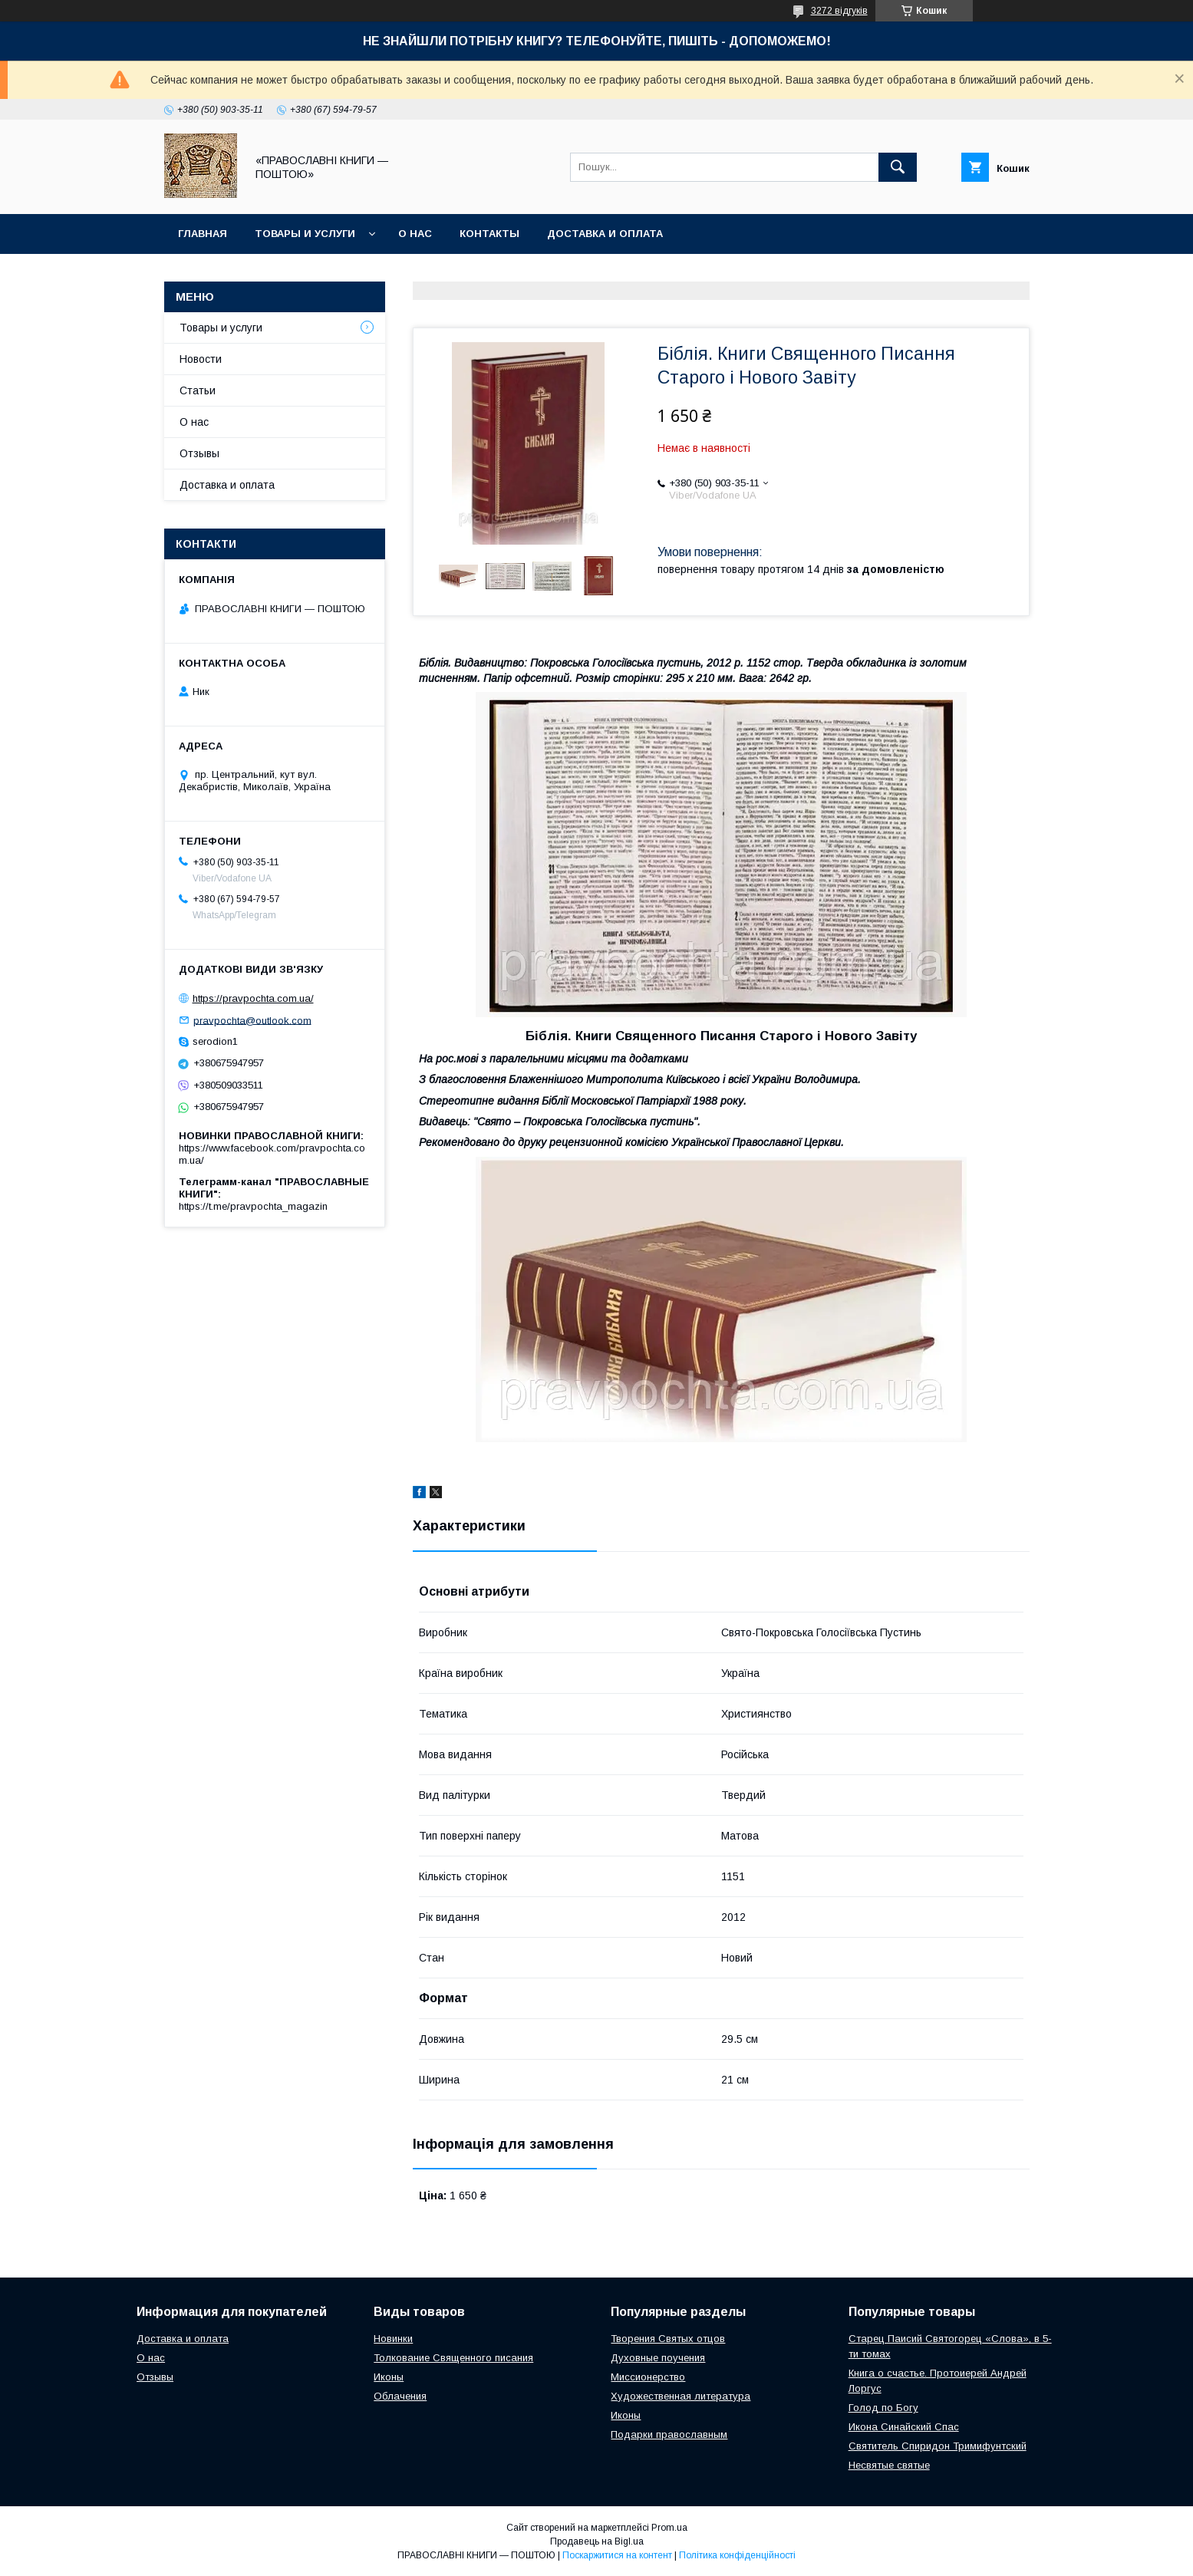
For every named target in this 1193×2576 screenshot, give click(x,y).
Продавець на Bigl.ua (597, 2541)
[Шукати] (897, 167)
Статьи (198, 390)
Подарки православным (669, 2434)
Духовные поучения (658, 2358)
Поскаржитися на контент (617, 2555)
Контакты (489, 233)
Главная (202, 233)
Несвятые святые (889, 2465)
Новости (201, 359)
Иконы (389, 2377)
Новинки (393, 2338)
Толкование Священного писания (453, 2358)
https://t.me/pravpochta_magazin (253, 1206)
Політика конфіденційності (737, 2555)
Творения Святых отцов (668, 2338)
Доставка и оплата (605, 233)
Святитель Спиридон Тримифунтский (938, 2446)
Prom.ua (669, 2527)
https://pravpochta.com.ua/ (253, 998)
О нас (415, 233)
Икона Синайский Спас (904, 2427)
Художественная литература (680, 2396)
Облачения (400, 2396)
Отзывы (199, 453)
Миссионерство (648, 2377)
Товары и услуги (305, 233)
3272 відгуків (839, 10)
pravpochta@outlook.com (252, 1020)
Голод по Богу (883, 2407)
